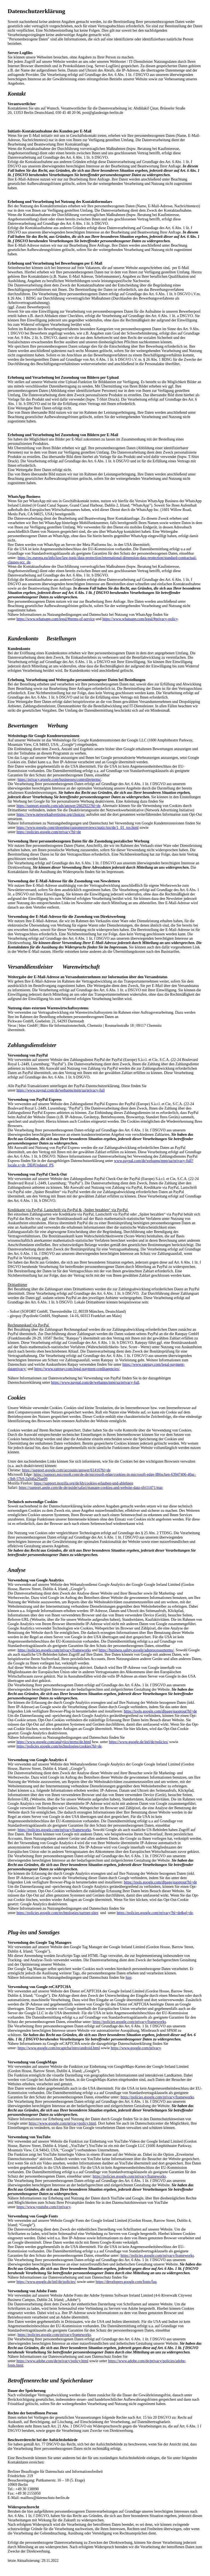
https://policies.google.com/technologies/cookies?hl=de (58, 1746)
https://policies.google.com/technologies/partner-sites (57, 1913)
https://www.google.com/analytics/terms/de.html (53, 1742)
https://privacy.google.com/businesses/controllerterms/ (59, 779)
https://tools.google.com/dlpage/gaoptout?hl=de (160, 1711)
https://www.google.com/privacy (136, 2048)
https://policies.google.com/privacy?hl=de (48, 832)
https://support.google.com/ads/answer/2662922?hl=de (58, 806)
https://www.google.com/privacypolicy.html (62, 2123)
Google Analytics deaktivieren (43, 1733)
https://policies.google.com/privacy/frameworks (54, 1650)
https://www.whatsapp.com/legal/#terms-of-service (55, 619)
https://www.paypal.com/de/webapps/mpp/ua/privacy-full (60, 1090)
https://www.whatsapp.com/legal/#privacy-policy (139, 619)
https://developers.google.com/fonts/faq (126, 2282)
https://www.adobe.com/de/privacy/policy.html (52, 2361)
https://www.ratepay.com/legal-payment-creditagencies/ (76, 1369)
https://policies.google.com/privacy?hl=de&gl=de (155, 1913)
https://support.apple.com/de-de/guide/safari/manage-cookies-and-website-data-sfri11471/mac (91, 1488)
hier (129, 1977)
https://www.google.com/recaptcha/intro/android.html (59, 2048)
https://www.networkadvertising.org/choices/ (50, 814)
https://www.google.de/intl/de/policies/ (138, 1742)
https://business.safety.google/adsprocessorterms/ (136, 1650)
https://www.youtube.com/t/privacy (43, 2207)
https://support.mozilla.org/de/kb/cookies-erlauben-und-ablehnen (83, 1483)
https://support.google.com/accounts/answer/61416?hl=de (66, 1470)
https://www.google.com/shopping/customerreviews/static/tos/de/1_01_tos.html (77, 828)
